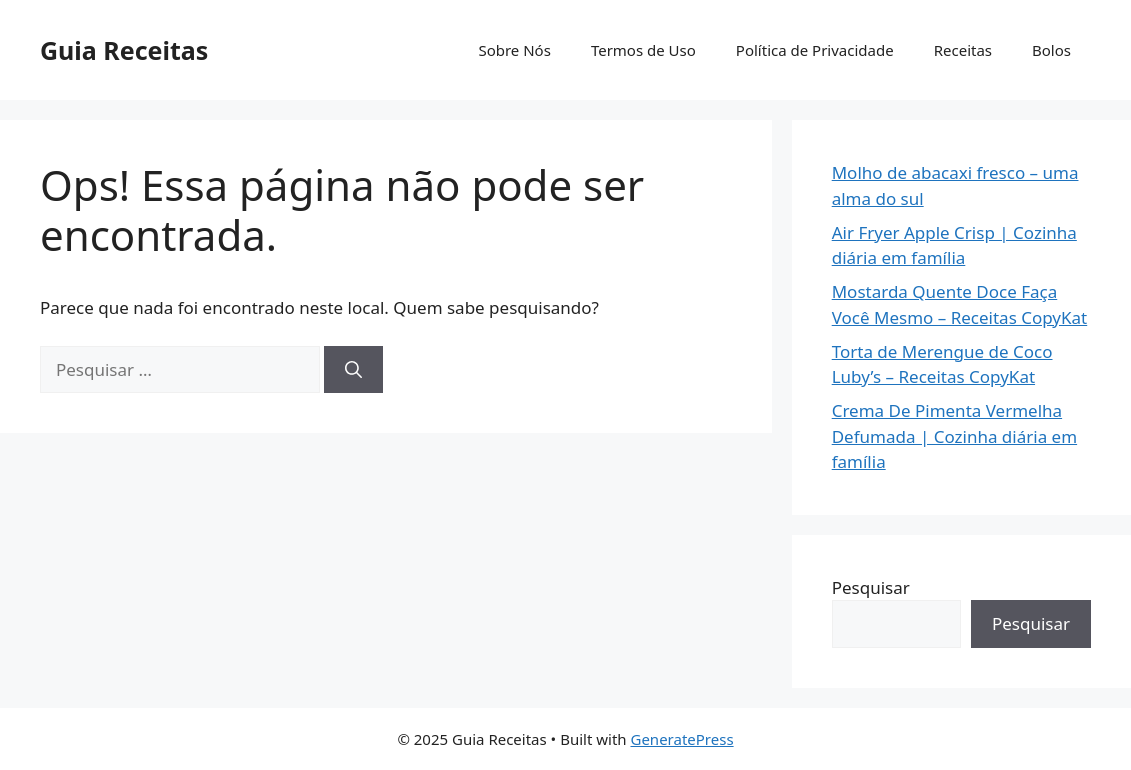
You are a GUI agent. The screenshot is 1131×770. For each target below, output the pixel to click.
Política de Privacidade (815, 50)
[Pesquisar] (353, 370)
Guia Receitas (124, 50)
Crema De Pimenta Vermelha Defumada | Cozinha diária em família (954, 436)
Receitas (963, 50)
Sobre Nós (514, 50)
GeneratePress (681, 739)
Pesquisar (871, 587)
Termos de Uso (643, 50)
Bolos (1051, 50)
